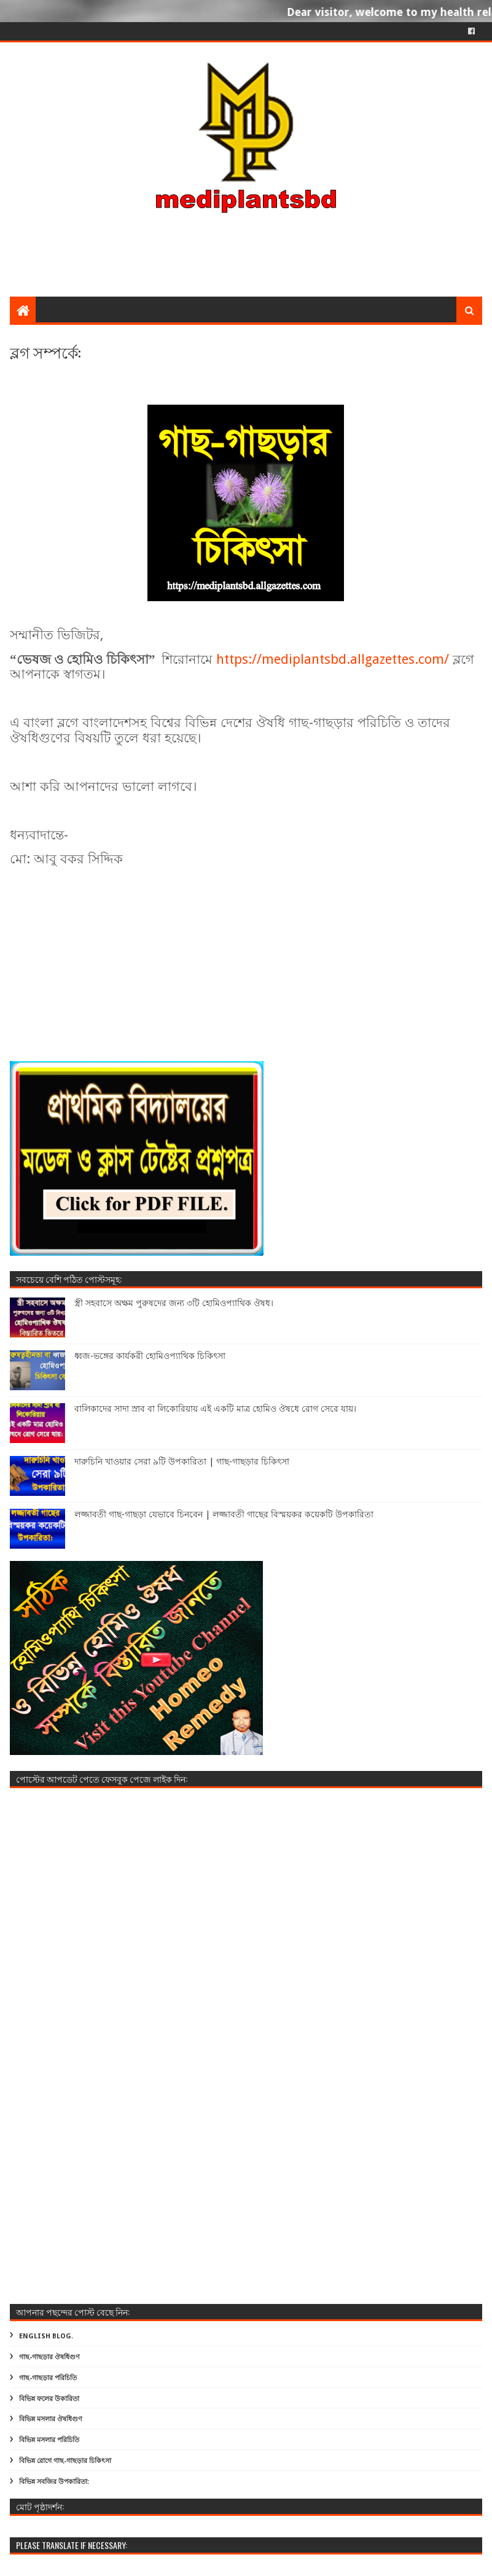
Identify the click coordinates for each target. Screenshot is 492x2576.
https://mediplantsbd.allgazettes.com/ (332, 659)
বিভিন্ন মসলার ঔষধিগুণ (50, 2419)
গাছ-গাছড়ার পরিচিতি (48, 2378)
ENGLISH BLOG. (46, 2336)
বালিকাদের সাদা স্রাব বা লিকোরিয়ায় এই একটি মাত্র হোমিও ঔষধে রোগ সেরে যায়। (215, 1409)
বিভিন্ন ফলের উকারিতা (49, 2399)
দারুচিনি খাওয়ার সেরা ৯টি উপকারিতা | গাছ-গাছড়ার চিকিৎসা (181, 1461)
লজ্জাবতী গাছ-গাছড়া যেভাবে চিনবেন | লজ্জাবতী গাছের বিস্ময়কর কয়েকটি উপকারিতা (223, 1514)
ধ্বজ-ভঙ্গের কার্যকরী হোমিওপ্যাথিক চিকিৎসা (149, 1356)
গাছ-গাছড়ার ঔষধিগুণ (49, 2357)
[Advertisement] (245, 198)
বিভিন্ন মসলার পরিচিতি (49, 2440)
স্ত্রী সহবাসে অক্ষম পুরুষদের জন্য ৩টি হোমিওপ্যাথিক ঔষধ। (173, 1303)
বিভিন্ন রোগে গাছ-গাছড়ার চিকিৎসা (65, 2461)
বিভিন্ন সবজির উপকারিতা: (54, 2482)
